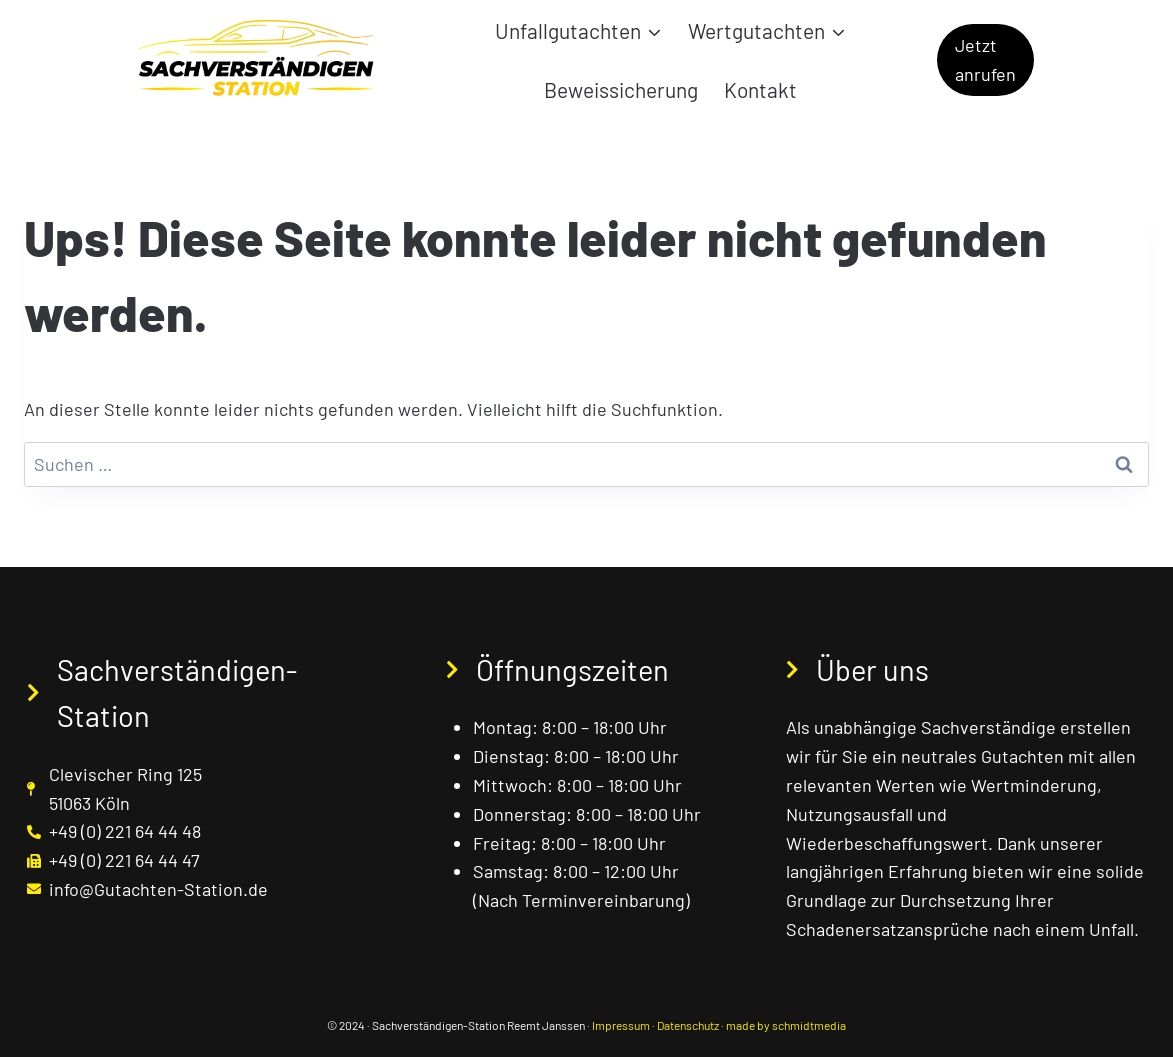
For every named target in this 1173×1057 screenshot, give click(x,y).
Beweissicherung (621, 89)
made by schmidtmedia (786, 1025)
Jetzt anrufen (985, 59)
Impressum (621, 1025)
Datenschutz (688, 1025)
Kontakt (760, 89)
